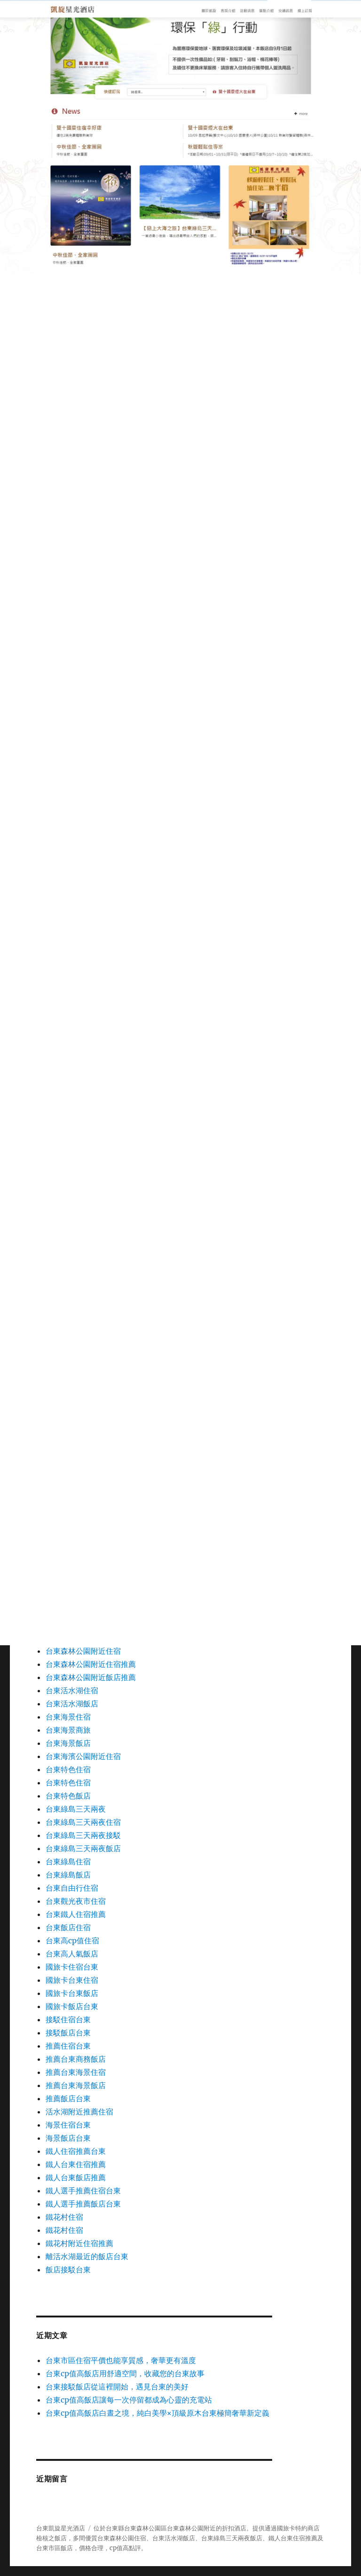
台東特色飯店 (68, 1795)
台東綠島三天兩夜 (76, 1809)
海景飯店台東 (68, 2138)
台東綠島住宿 (68, 1861)
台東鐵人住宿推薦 (76, 1914)
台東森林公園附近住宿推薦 (91, 1664)
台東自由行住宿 (72, 1888)
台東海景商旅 (68, 1730)
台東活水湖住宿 (72, 1690)
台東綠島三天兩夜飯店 (83, 1848)
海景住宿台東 (68, 2124)
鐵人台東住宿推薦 (76, 2164)
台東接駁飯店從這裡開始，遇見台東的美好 (117, 2386)
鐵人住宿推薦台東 (76, 2151)
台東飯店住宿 (68, 1927)
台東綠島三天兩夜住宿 (83, 1822)
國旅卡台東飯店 (72, 1993)
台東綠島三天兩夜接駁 (83, 1835)
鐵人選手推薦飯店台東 (83, 2203)
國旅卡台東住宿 (72, 1980)
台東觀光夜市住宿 (76, 1901)
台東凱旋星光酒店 (60, 2528)
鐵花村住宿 (64, 2217)
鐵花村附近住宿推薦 (79, 2243)
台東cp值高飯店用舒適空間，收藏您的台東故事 (125, 2373)
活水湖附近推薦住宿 (79, 2111)
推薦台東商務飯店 (76, 2059)
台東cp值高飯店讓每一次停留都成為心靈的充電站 (129, 2399)
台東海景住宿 (68, 1716)
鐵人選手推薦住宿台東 (83, 2190)
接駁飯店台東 (68, 2032)
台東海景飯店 (68, 1743)
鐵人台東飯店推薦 (76, 2177)
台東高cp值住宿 (72, 1940)
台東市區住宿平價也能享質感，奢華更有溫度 (121, 2360)
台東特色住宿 (68, 1769)
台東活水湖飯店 (72, 1703)
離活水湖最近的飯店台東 (87, 2256)
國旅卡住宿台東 (72, 1966)
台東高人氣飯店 (72, 1953)
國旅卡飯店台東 (72, 2006)
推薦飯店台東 (68, 2098)
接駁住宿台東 (68, 2019)
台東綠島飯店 (68, 1874)
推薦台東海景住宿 (76, 2072)
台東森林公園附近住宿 (83, 1651)
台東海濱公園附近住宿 (83, 1756)
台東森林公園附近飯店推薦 (91, 1677)
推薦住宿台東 (68, 2045)
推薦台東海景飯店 (76, 2085)
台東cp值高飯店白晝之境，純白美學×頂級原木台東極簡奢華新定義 (157, 2413)
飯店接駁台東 (68, 2269)
